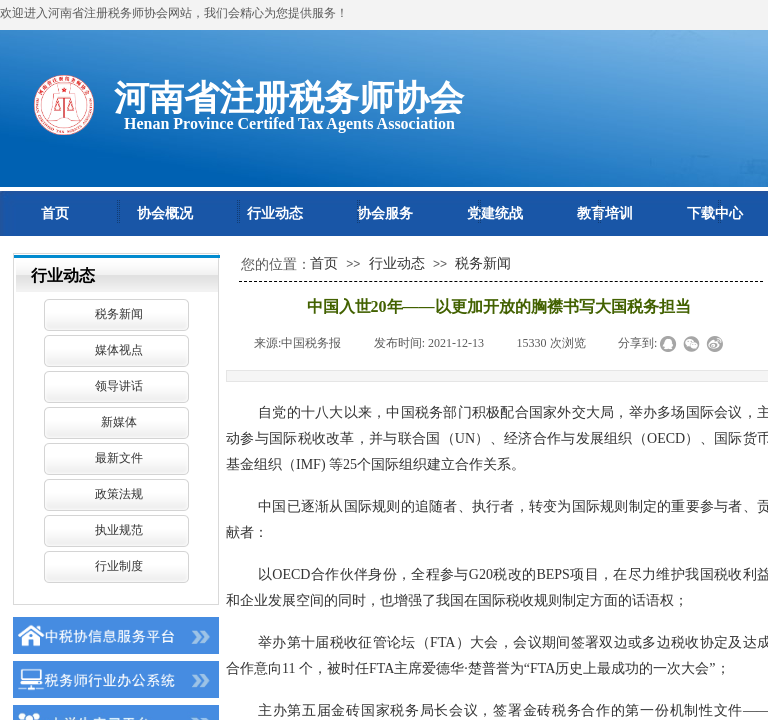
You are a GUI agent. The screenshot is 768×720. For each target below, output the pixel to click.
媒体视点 (119, 350)
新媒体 (119, 422)
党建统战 (495, 213)
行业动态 (275, 213)
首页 (55, 213)
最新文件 (119, 458)
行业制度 (119, 566)
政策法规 (119, 494)
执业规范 (119, 530)
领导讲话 (119, 386)
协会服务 (385, 213)
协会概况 (165, 213)
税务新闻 (119, 314)
